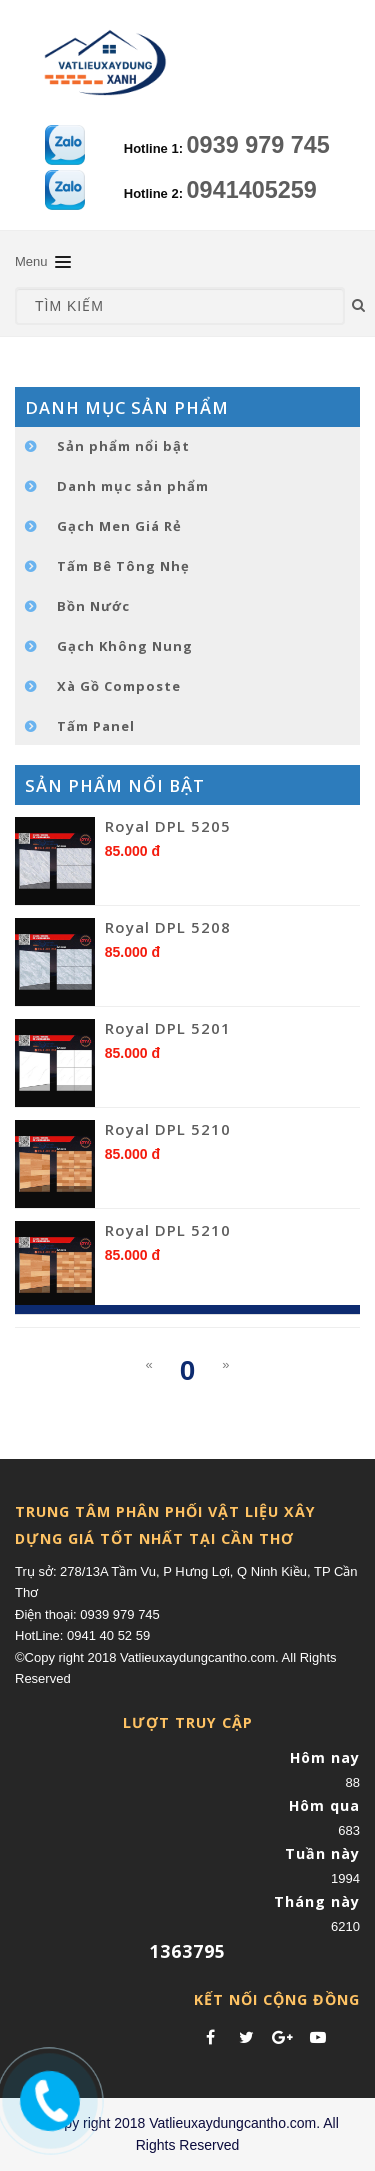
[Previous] (148, 1365)
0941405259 (252, 190)
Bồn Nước (93, 606)
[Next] (225, 1365)
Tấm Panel (96, 726)
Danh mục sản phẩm (133, 486)
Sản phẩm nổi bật (123, 446)
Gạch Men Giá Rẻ (119, 526)
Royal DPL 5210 (168, 1129)
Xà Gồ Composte (119, 686)
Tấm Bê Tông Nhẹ (123, 566)
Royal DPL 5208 (168, 927)
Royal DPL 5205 (168, 826)
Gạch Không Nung (125, 646)
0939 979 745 (258, 145)
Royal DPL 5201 (168, 1028)
